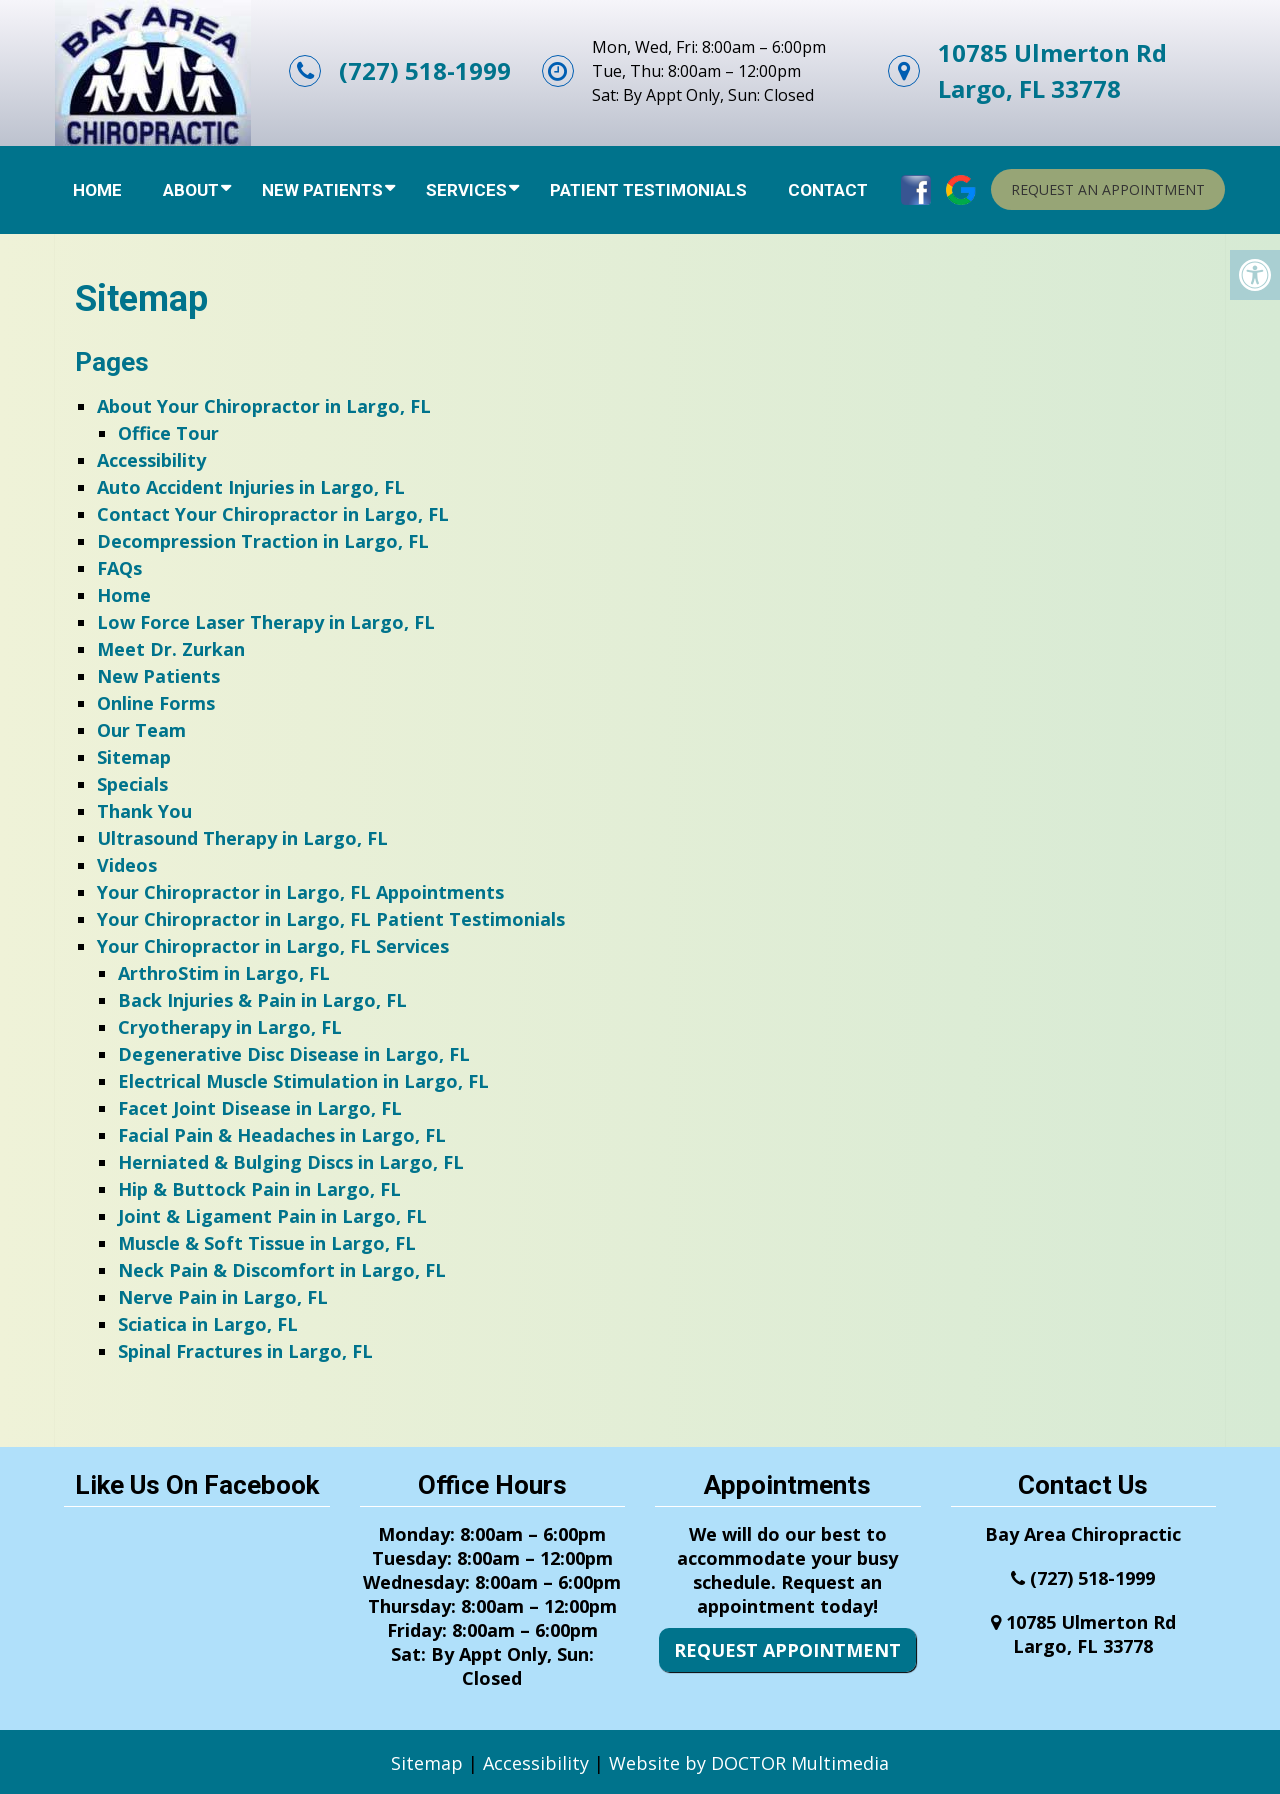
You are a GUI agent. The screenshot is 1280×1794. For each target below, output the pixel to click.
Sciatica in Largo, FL (208, 1324)
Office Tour (168, 433)
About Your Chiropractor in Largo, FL (264, 406)
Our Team (141, 730)
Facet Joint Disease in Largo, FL (260, 1108)
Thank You (144, 811)
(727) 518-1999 (425, 70)
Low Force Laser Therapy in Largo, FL (266, 622)
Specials (132, 784)
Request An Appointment (1108, 189)
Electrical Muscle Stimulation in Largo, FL (303, 1081)
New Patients (322, 190)
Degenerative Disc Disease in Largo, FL (294, 1054)
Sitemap (134, 757)
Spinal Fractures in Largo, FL (245, 1351)
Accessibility (151, 460)
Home (97, 190)
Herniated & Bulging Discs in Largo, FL (291, 1162)
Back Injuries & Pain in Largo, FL (262, 1000)
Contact (828, 190)
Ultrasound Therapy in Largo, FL (242, 838)
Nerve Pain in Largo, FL (223, 1297)
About (191, 190)
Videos (127, 865)
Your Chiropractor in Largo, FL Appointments (300, 892)
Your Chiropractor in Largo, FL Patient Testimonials (331, 919)
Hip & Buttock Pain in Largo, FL (259, 1189)
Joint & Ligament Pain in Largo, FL (272, 1216)
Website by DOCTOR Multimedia (749, 1763)
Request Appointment (787, 1650)
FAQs (119, 568)
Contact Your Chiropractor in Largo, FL (273, 514)
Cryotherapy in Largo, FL (230, 1027)
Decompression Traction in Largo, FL (263, 541)
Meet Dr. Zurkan (171, 649)
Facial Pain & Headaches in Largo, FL (282, 1135)
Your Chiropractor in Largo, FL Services (273, 946)
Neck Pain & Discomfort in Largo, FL (282, 1270)
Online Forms (156, 703)
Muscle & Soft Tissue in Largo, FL (267, 1243)
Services (466, 190)
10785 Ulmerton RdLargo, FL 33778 (1052, 70)
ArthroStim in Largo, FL (224, 973)
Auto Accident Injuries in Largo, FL (251, 487)
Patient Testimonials (648, 190)
